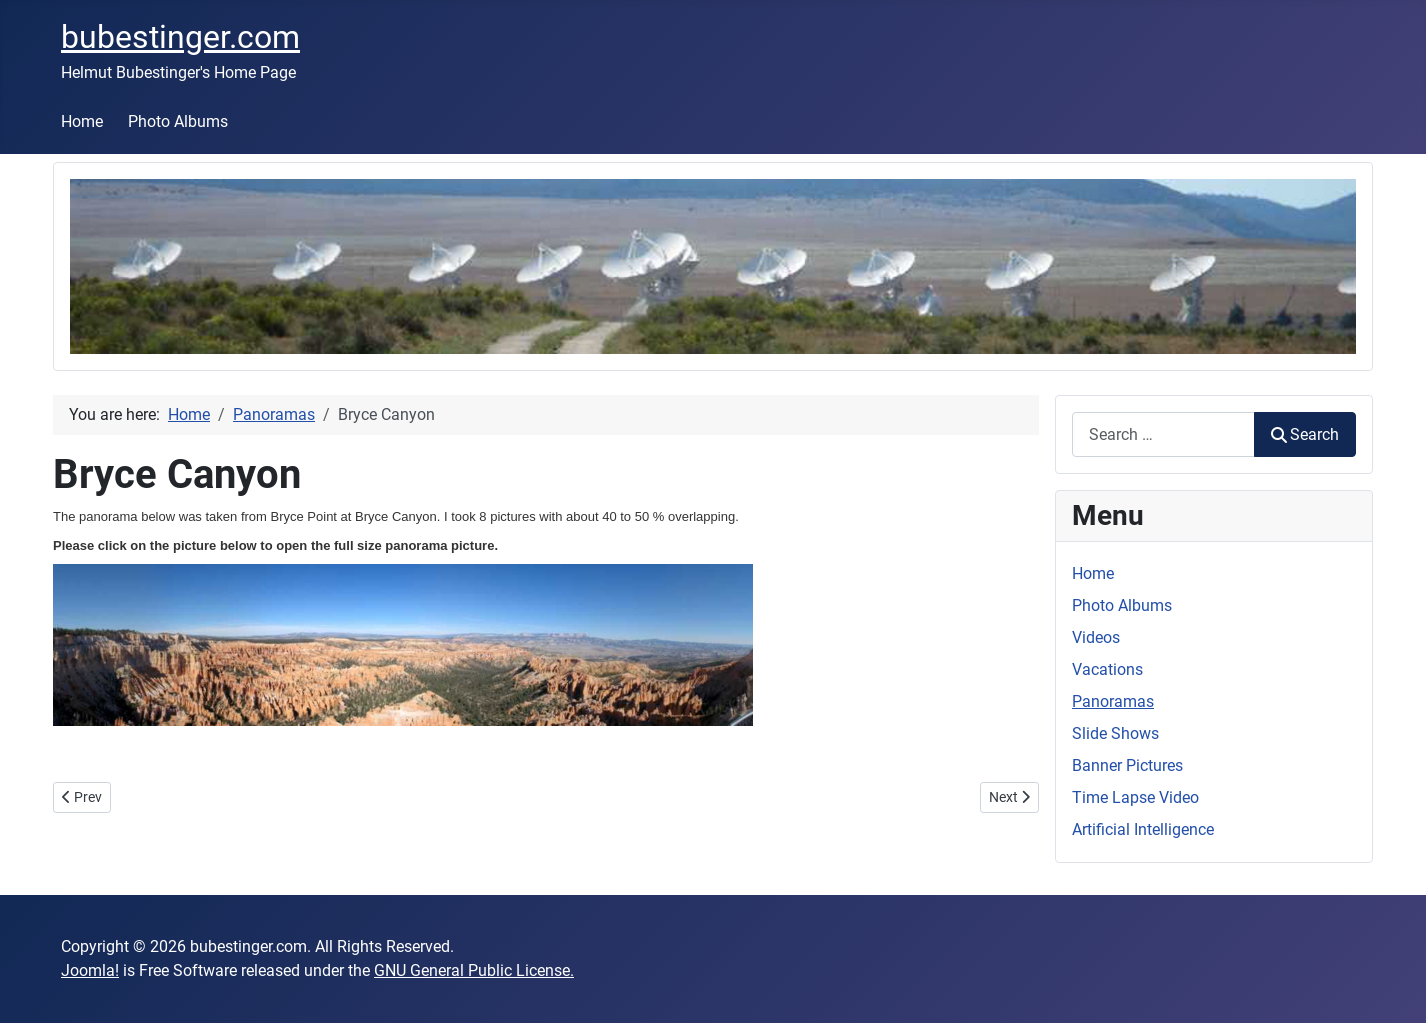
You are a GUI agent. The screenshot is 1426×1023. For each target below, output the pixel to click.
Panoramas (1113, 701)
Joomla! (90, 970)
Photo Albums (178, 121)
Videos (1096, 637)
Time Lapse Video (1135, 797)
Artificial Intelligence (1143, 829)
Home (82, 121)
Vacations (1107, 669)
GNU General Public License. (474, 970)
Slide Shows (1115, 733)
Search (1305, 434)
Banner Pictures (1127, 765)
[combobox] (1163, 434)
